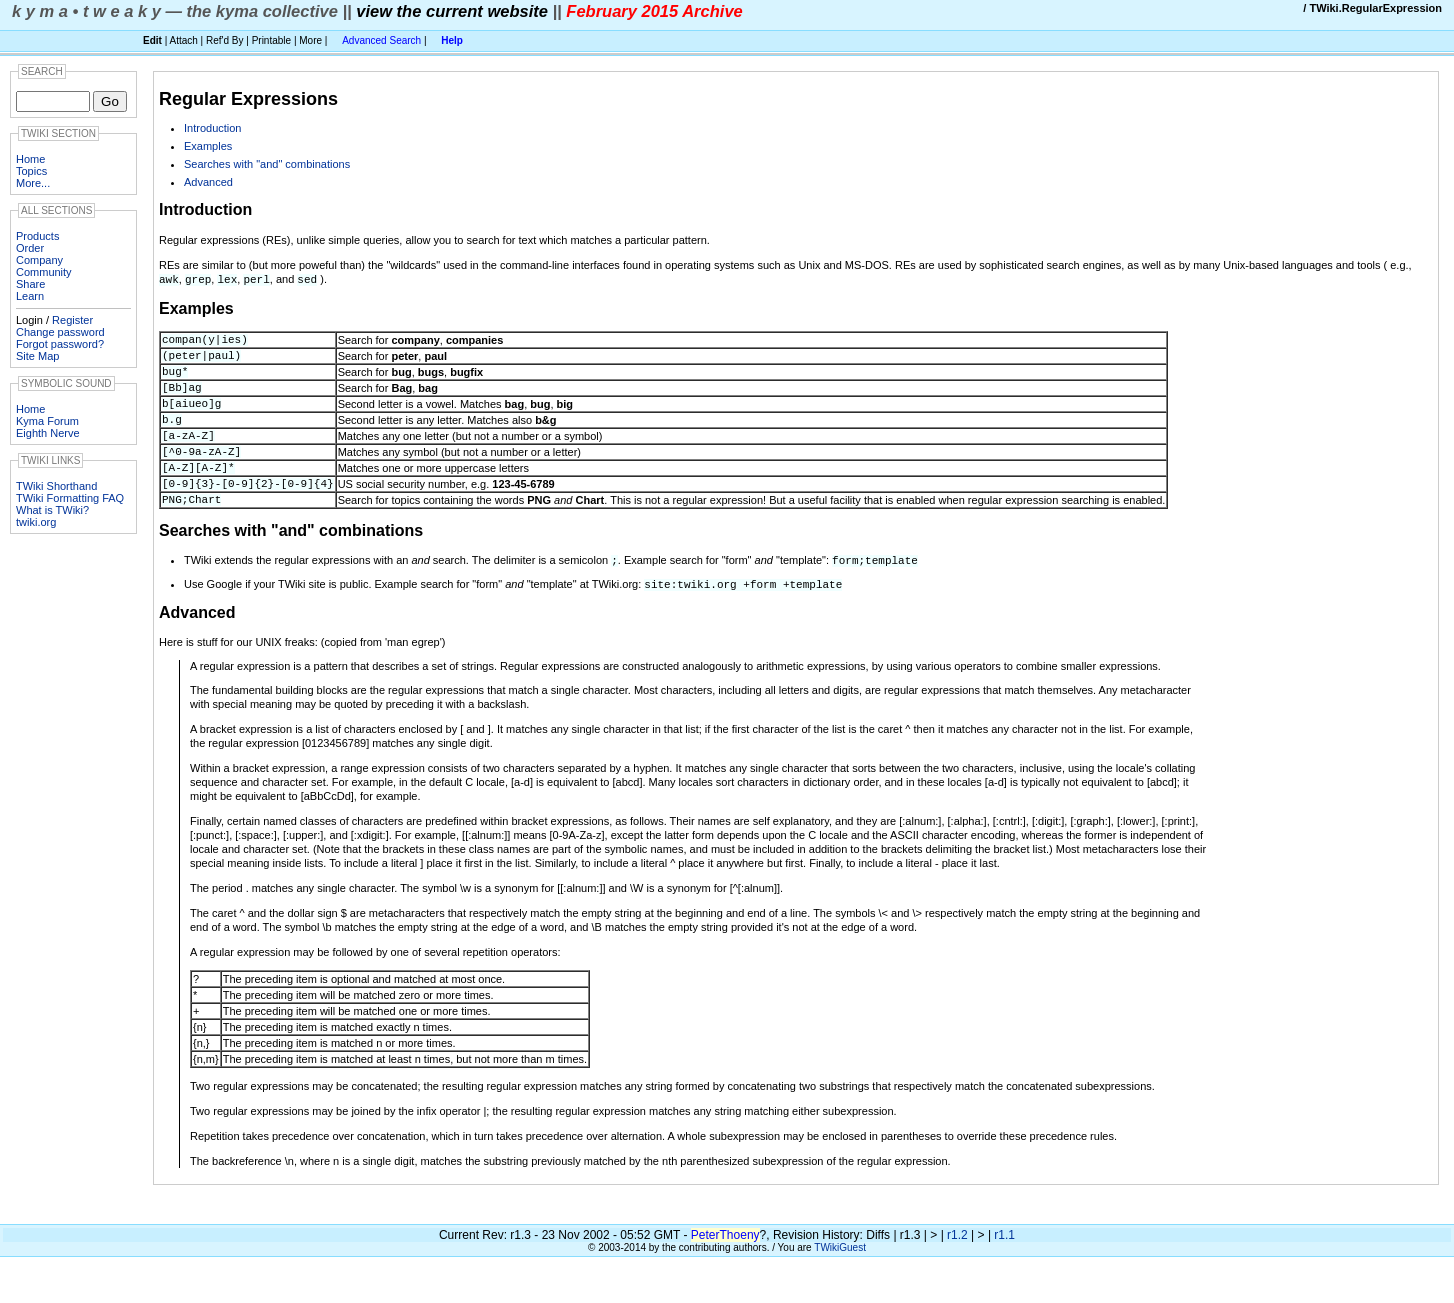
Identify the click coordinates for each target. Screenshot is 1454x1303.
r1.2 (957, 1271)
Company (39, 260)
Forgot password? (60, 344)
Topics (31, 171)
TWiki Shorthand (56, 486)
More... (33, 183)
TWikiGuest (840, 1283)
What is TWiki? (52, 510)
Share (30, 284)
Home (30, 159)
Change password (60, 332)
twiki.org (36, 522)
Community (44, 272)
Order (30, 248)
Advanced (208, 182)
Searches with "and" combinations (267, 164)
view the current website (452, 11)
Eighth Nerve (48, 433)
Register (72, 320)
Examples (208, 146)
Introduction (212, 128)
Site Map (37, 356)
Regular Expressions (248, 99)
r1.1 (1004, 1271)
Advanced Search (381, 40)
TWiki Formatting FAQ (70, 498)
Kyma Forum (47, 421)
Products (37, 236)
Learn (30, 296)
